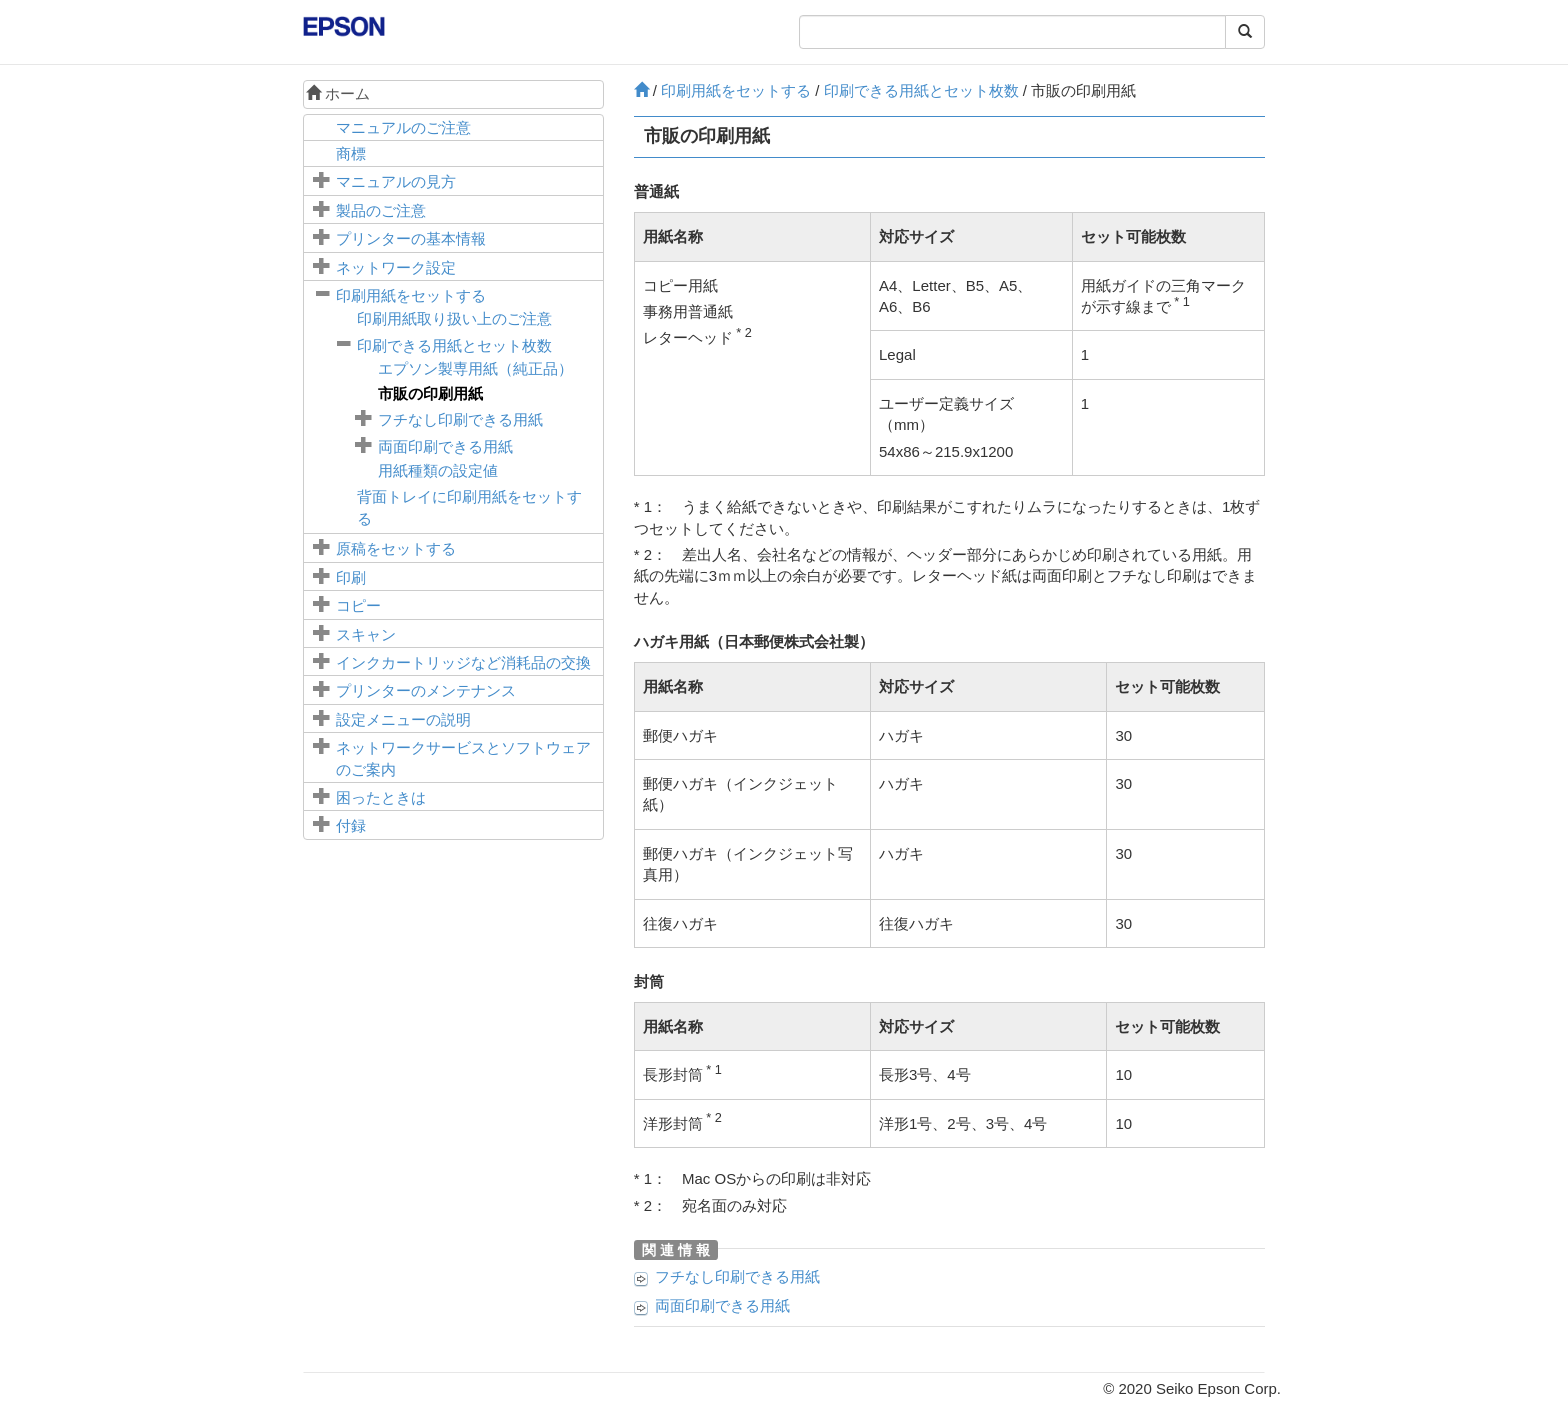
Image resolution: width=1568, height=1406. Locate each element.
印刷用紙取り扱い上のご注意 (454, 318)
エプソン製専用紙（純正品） (475, 368)
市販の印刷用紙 (430, 393)
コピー (358, 605)
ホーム (338, 93)
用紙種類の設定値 (438, 470)
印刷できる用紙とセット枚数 (454, 345)
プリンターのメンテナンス (426, 690)
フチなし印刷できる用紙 (460, 419)
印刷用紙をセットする (411, 295)
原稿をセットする (396, 548)
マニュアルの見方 (396, 181)
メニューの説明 (403, 719)
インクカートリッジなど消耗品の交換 (463, 662)
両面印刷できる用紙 (445, 446)
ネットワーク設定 (396, 267)
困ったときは (381, 797)
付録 (351, 825)
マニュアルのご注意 (403, 127)
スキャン (366, 634)
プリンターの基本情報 (411, 238)
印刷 (351, 577)
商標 (351, 153)
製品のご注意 (381, 210)
